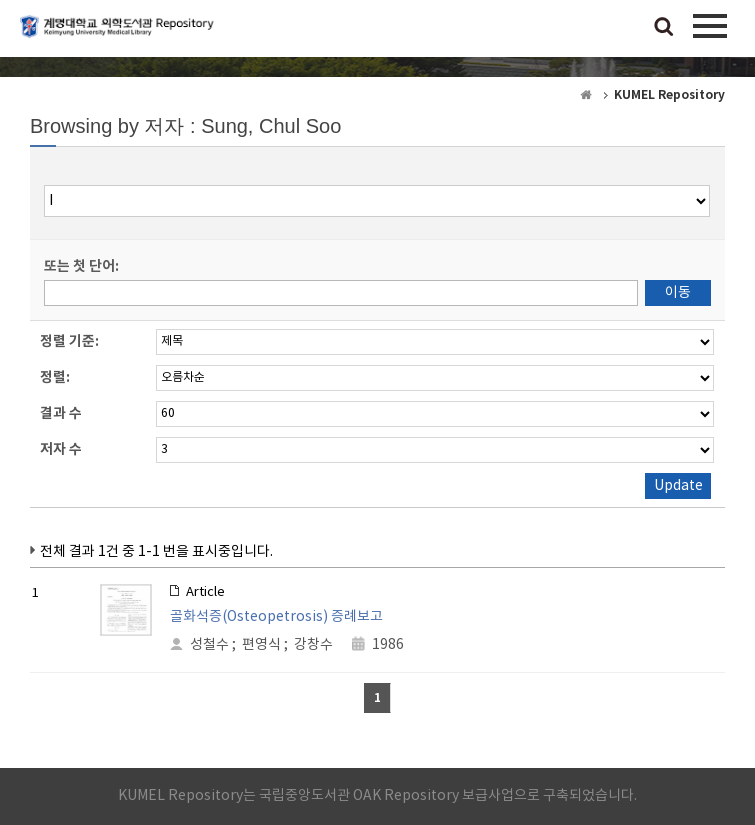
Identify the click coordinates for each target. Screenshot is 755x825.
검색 (664, 28)
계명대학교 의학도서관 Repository (120, 35)
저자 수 (61, 449)
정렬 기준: (69, 341)
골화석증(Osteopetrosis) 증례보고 (276, 617)
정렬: (55, 377)
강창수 (313, 645)
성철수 (209, 645)
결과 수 (61, 413)
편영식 (261, 645)
